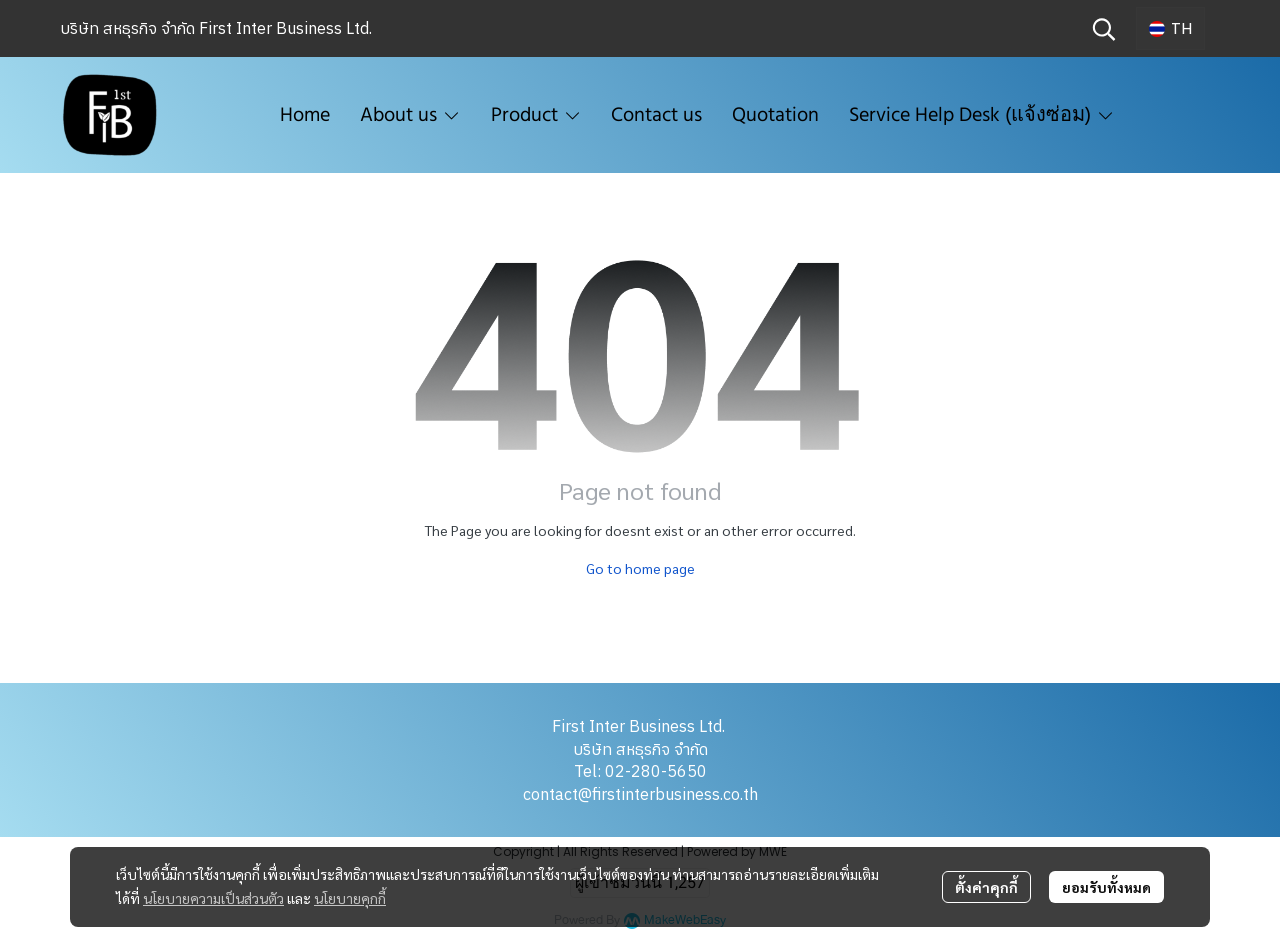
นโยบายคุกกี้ (350, 898)
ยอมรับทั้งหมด (1106, 887)
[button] (1104, 29)
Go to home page (640, 568)
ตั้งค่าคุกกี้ (986, 887)
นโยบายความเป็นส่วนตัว (213, 898)
